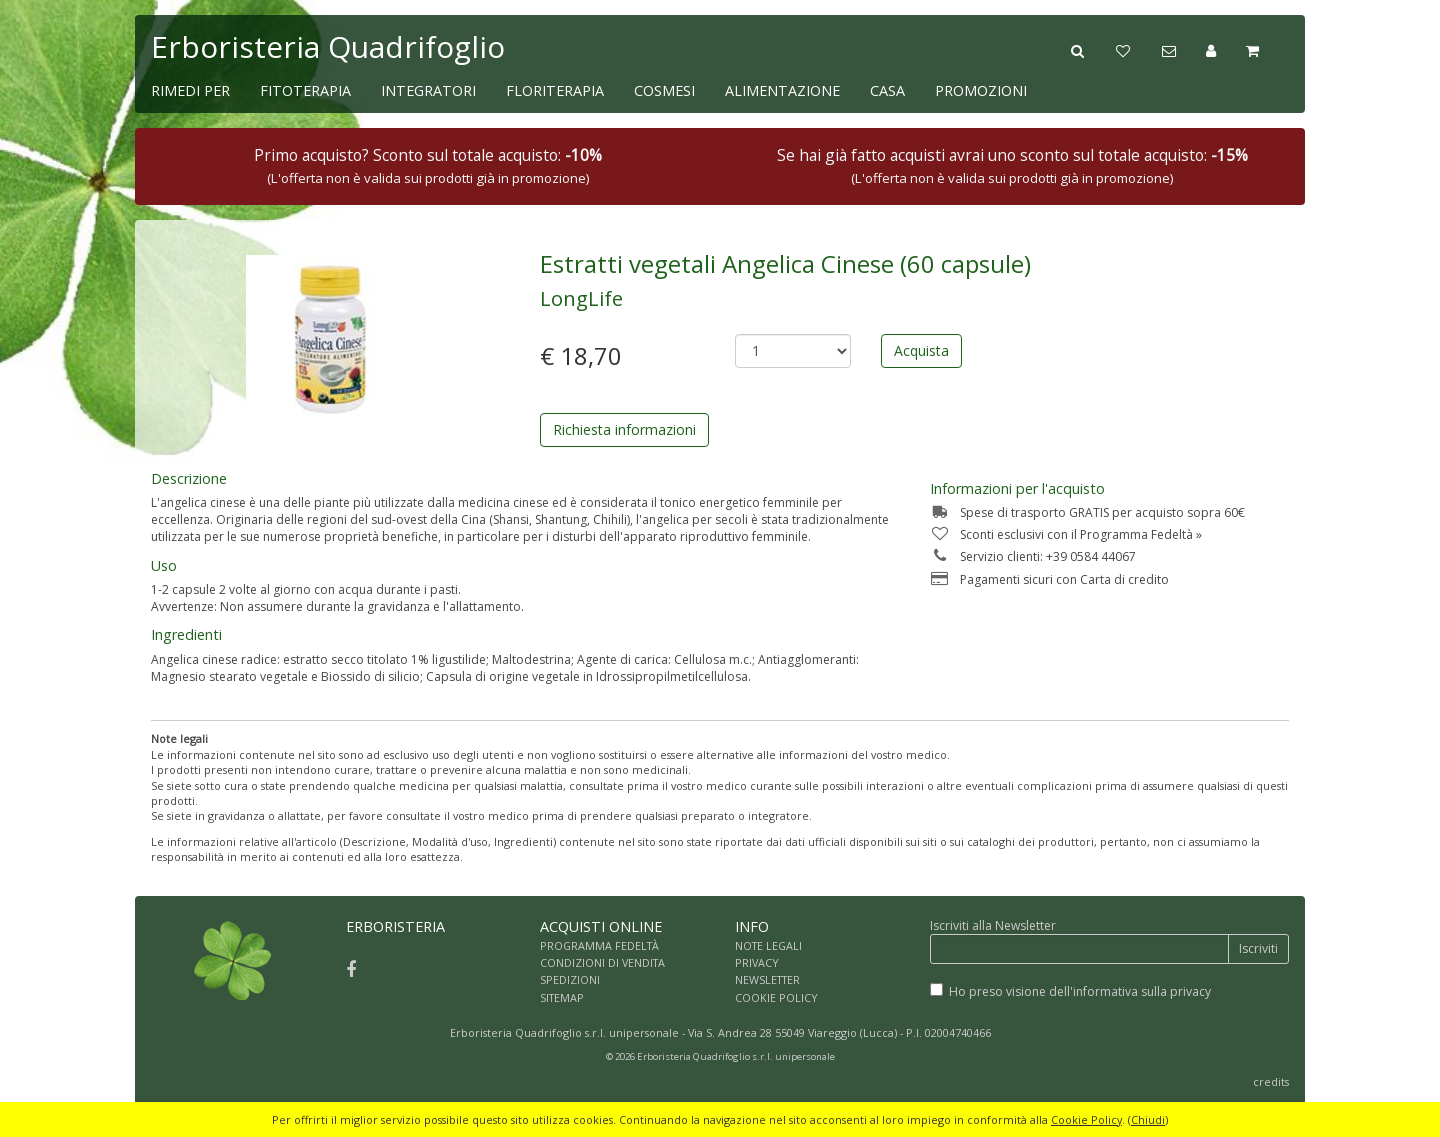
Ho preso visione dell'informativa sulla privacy (1080, 991)
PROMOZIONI (981, 90)
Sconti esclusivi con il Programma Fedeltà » (1066, 534)
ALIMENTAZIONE (782, 90)
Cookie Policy (1086, 1119)
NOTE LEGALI (768, 945)
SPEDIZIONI (570, 979)
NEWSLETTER (767, 979)
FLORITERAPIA (555, 90)
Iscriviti (1258, 948)
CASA (887, 90)
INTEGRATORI (428, 90)
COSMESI (664, 90)
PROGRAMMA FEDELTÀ (599, 945)
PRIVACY (757, 962)
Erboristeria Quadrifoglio (328, 46)
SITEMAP (562, 997)
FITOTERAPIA (305, 90)
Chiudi (1148, 1119)
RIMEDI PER (190, 90)
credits (1271, 1081)
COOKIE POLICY (776, 997)
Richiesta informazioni (624, 429)
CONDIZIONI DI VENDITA (602, 962)
